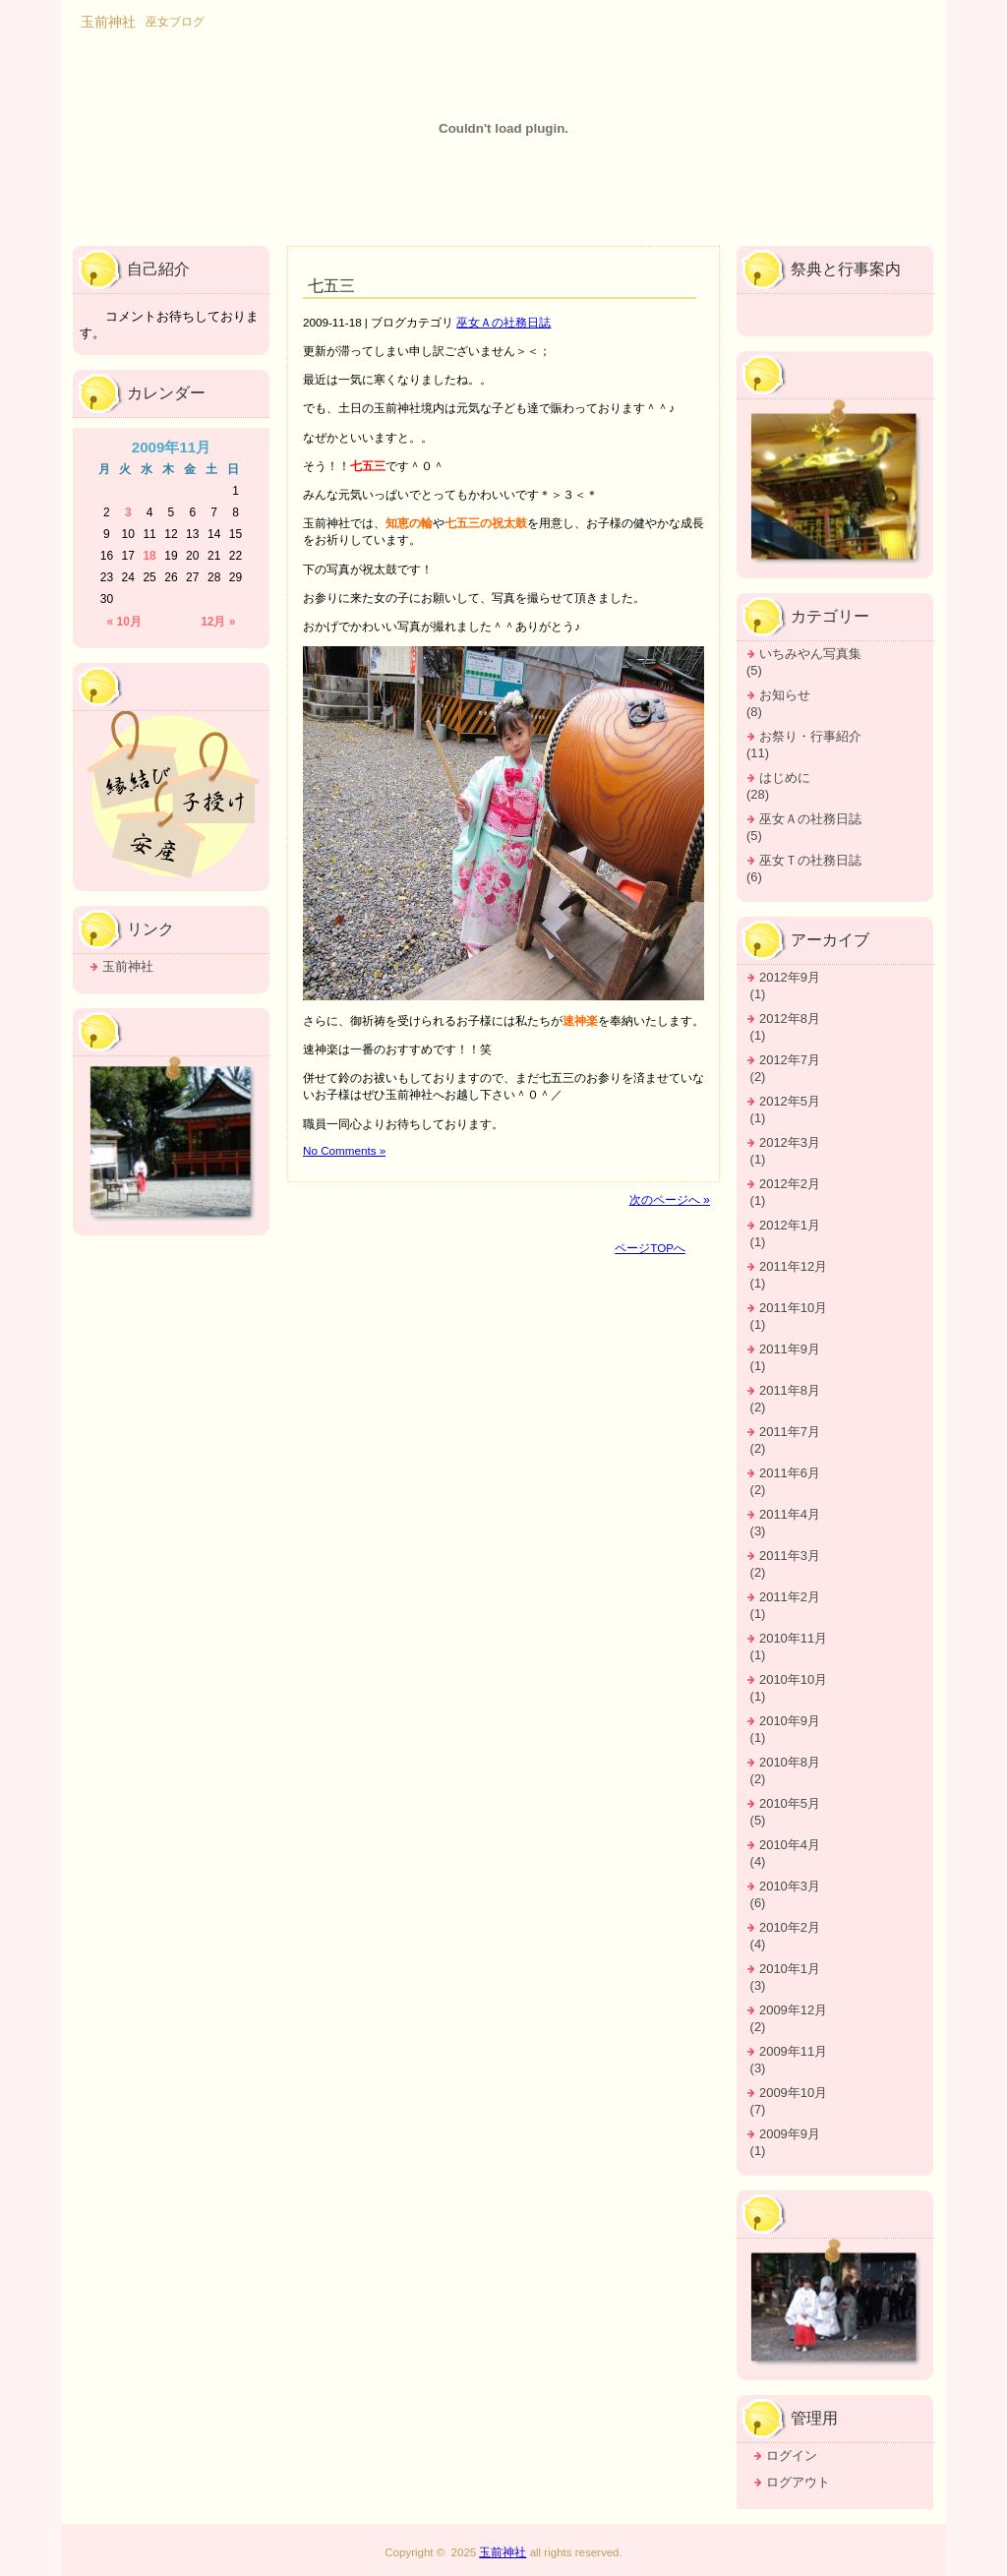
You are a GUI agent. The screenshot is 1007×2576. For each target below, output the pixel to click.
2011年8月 (789, 1390)
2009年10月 (793, 2092)
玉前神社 (127, 966)
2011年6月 (789, 1473)
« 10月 (124, 622)
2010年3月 (789, 1886)
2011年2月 (789, 1596)
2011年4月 (789, 1514)
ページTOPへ (650, 1247)
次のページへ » (669, 1200)
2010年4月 (789, 1844)
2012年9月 (789, 977)
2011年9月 (789, 1349)
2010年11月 (793, 1638)
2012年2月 (789, 1183)
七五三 (331, 285)
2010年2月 (789, 1927)
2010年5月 (789, 1803)
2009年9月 (789, 2134)
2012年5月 (789, 1101)
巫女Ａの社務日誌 (503, 322)
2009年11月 (793, 2051)
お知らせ (784, 695)
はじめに (784, 777)
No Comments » (344, 1150)
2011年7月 (789, 1431)
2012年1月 (789, 1225)
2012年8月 (789, 1018)
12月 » (218, 622)
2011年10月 (793, 1307)
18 (149, 556)
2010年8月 (789, 1762)
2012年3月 (789, 1142)
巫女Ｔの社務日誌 (810, 860)
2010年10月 (793, 1679)
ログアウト (798, 2482)
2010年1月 (789, 1968)
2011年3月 (789, 1555)
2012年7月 (789, 1059)
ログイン (791, 2455)
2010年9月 (789, 1720)
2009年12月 (793, 2010)
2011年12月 (793, 1266)
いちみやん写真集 (810, 653)
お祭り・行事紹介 (810, 736)
